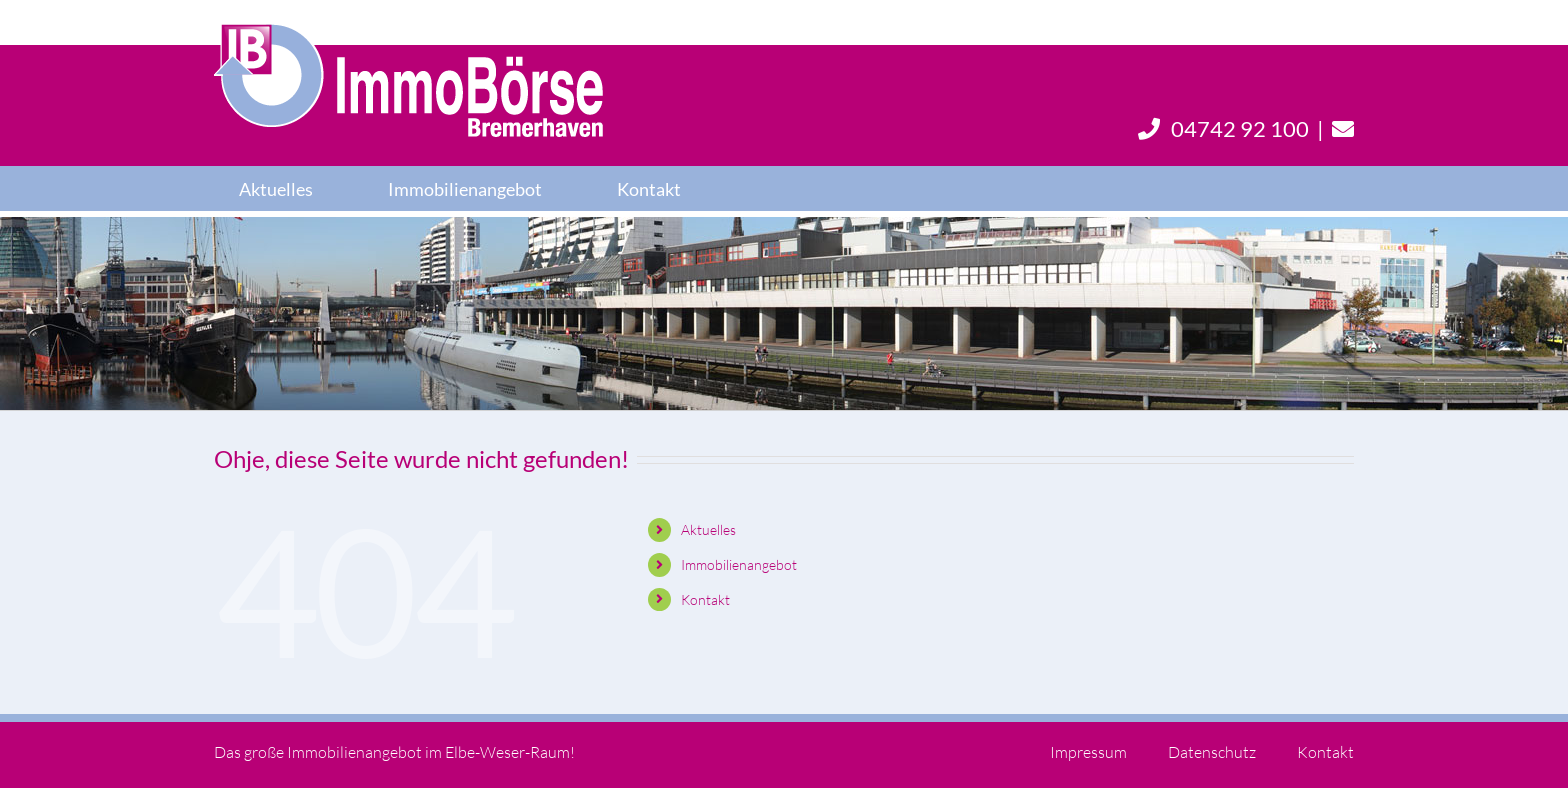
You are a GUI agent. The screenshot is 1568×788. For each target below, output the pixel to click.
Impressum (1088, 752)
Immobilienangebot (739, 564)
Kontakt (705, 599)
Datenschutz (1212, 752)
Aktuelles (708, 529)
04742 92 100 (1223, 128)
